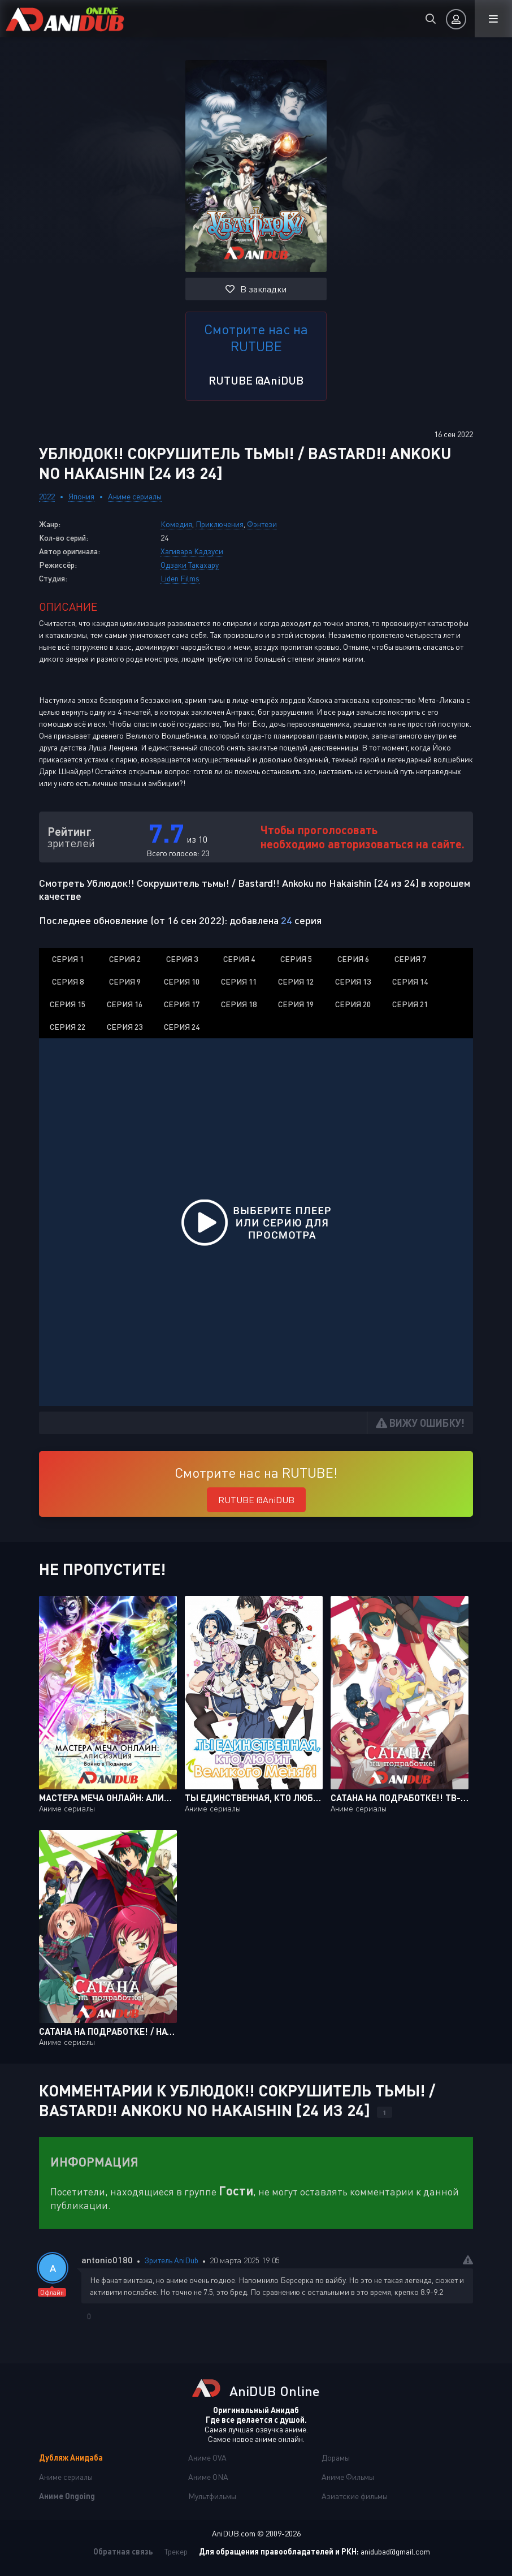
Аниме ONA (208, 2477)
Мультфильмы (212, 2496)
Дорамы (336, 2457)
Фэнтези (262, 524)
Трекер (176, 2551)
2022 (47, 496)
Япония (81, 496)
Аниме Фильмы (348, 2477)
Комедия (176, 524)
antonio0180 (107, 2259)
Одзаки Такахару (189, 564)
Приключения (220, 524)
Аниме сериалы (135, 496)
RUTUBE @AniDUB (256, 380)
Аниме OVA (207, 2457)
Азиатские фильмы (355, 2496)
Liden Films (179, 578)
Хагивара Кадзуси (191, 551)
